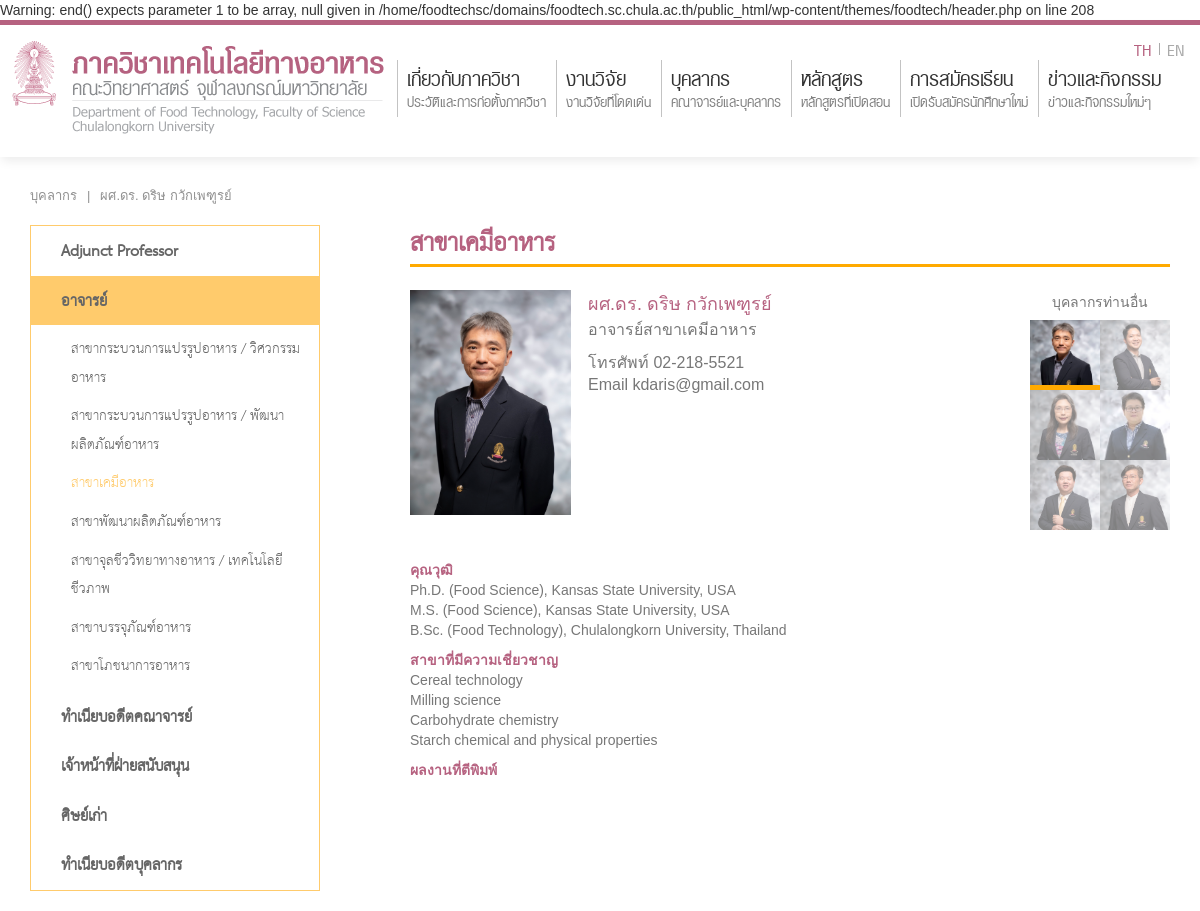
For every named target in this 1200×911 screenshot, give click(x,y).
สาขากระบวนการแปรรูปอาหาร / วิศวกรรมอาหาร (185, 364)
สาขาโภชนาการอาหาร (130, 666)
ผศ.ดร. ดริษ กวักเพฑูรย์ (165, 195)
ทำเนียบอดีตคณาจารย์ (126, 718)
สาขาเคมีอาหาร (112, 483)
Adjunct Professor (119, 252)
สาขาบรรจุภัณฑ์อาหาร (131, 628)
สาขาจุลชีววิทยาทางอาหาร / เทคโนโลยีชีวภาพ (177, 576)
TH (1143, 48)
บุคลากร (53, 195)
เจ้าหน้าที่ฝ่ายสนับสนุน (125, 767)
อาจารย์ (84, 302)
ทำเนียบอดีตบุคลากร (121, 866)
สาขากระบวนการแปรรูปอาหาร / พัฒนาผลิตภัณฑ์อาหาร (177, 431)
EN (1176, 48)
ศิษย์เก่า (84, 817)
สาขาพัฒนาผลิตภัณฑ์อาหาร (146, 522)
